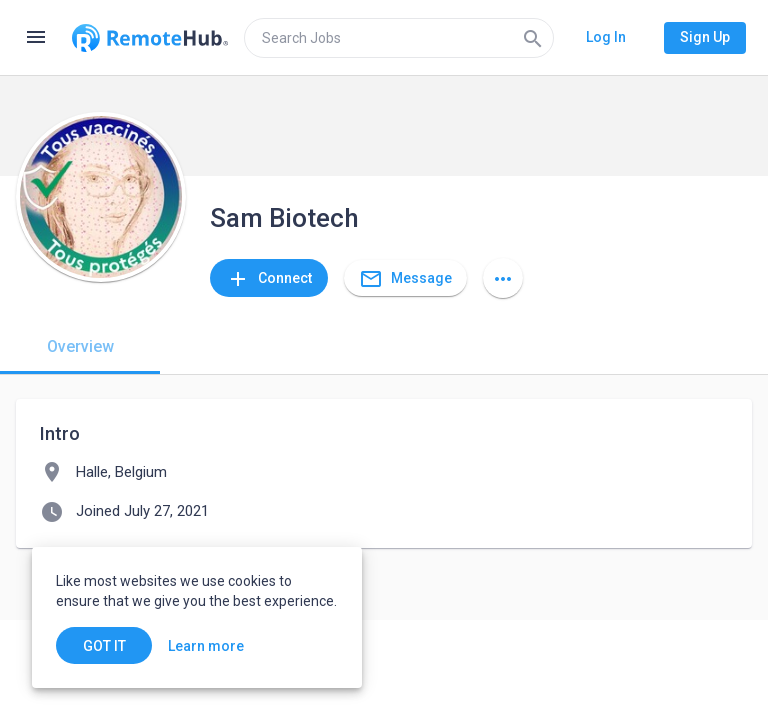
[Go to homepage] (150, 38)
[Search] (533, 38)
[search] (399, 38)
